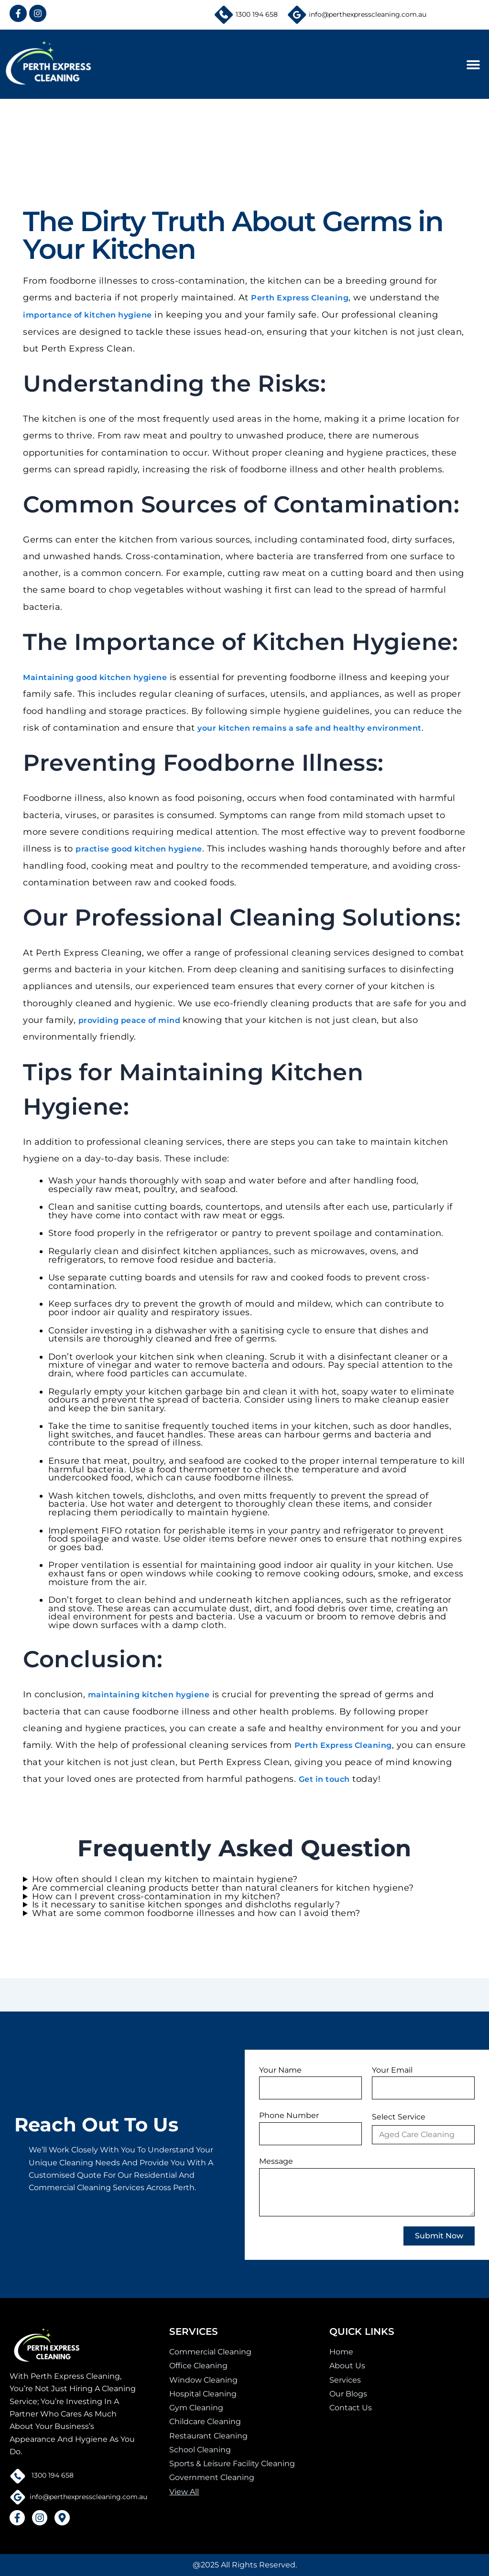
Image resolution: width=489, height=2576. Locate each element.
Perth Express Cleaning (299, 297)
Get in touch (324, 1781)
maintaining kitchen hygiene (149, 1696)
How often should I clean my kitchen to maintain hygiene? (165, 1881)
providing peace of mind (130, 1021)
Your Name (280, 2070)
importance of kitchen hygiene (87, 315)
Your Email (392, 2070)
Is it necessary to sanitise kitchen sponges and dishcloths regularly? (186, 1907)
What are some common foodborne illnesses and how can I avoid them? (196, 1915)
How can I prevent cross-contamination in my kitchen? (156, 1899)
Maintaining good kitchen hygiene (95, 677)
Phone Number (289, 2115)
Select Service (398, 2116)
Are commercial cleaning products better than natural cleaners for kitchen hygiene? (223, 1890)
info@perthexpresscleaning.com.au (367, 14)
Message (276, 2161)
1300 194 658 (257, 14)
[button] (473, 64)
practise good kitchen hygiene (139, 849)
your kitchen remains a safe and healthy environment (309, 728)
